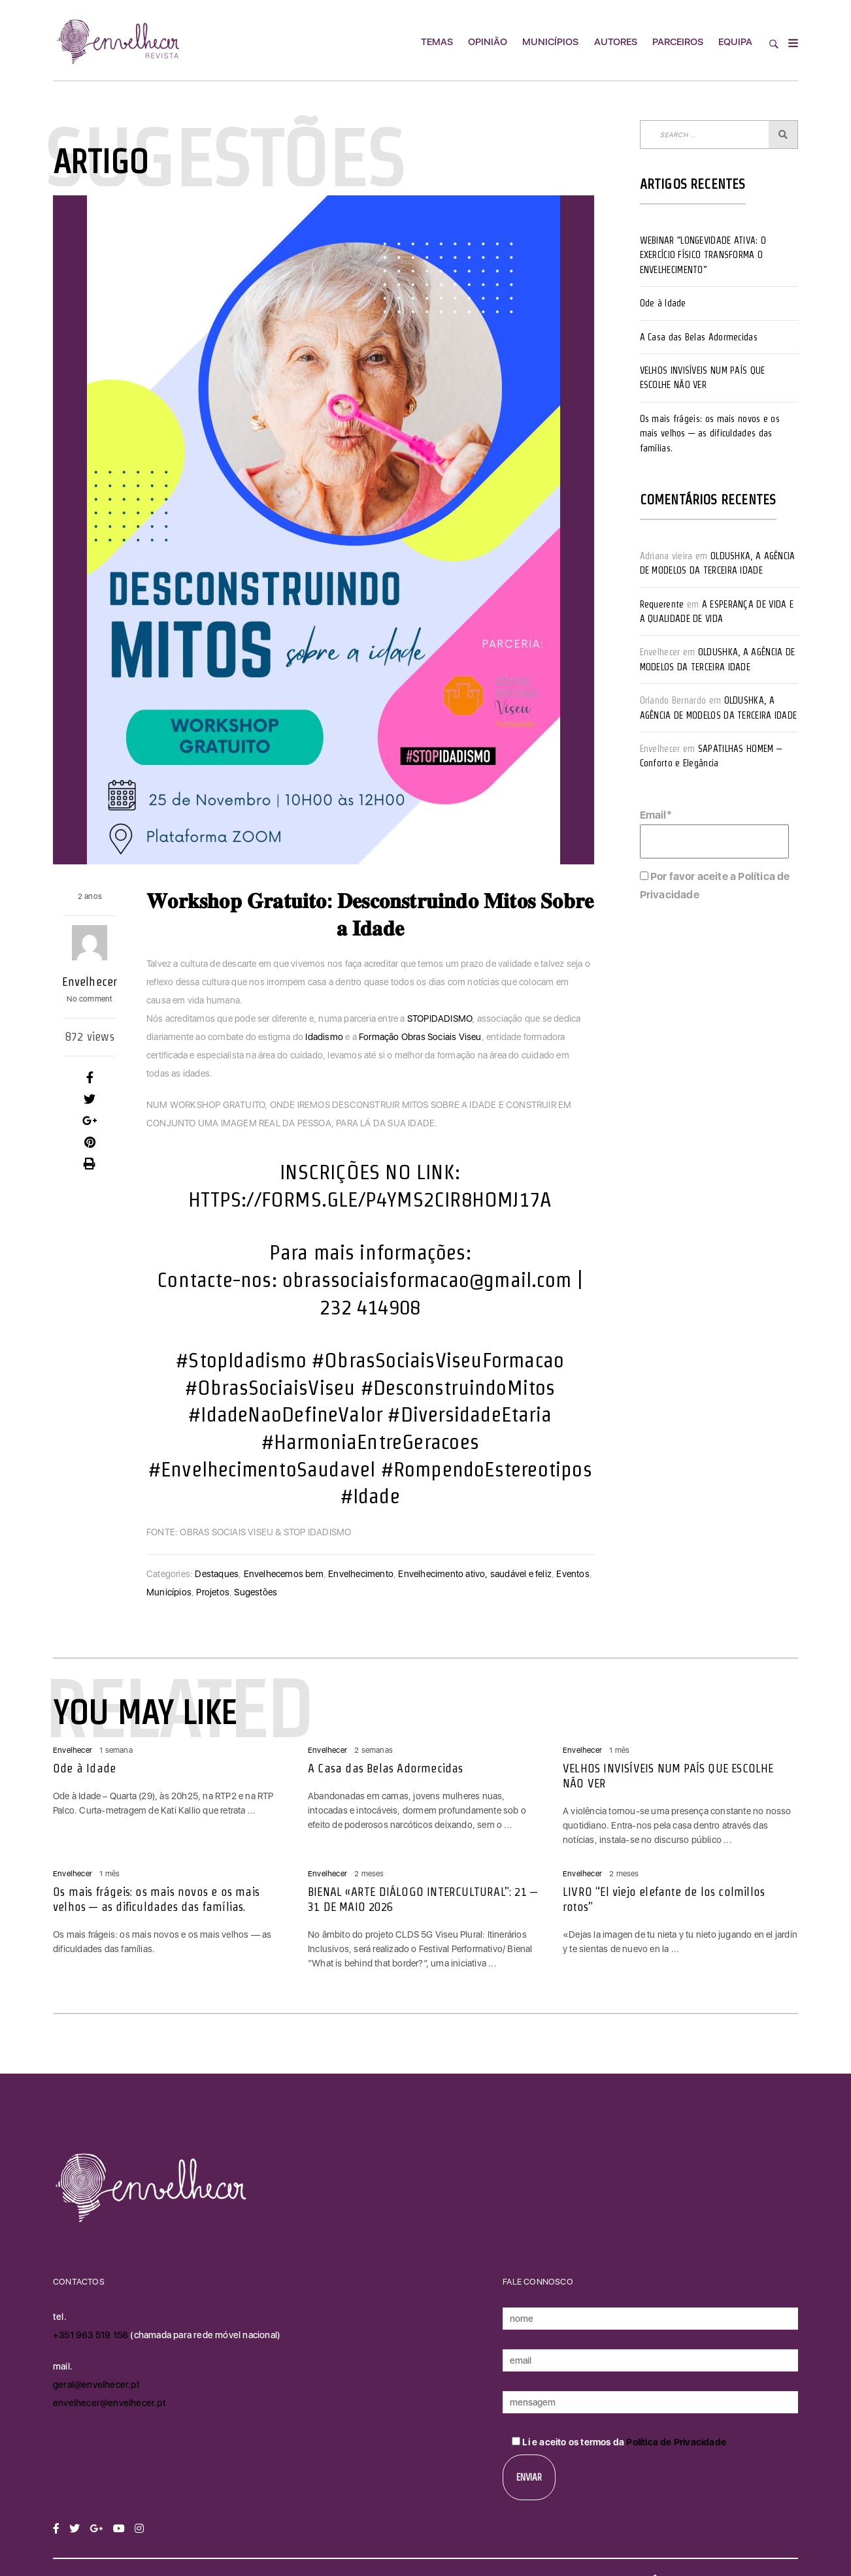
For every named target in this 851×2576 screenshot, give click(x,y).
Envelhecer (89, 981)
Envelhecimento (360, 1574)
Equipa (735, 42)
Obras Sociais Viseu (441, 1037)
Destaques (217, 1574)
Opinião (487, 42)
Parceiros (677, 42)
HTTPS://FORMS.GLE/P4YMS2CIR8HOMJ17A (370, 1199)
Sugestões (255, 1592)
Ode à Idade (663, 303)
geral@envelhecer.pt (96, 2384)
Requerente (662, 604)
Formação (379, 1037)
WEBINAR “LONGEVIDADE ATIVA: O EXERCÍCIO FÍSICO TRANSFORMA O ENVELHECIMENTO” (703, 255)
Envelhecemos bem (284, 1574)
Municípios (550, 42)
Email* (714, 833)
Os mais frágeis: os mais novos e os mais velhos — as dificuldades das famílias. (710, 433)
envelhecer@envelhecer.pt (109, 2403)
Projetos (212, 1592)
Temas (437, 42)
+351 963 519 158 (91, 2335)
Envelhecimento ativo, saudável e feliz (475, 1574)
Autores (615, 42)
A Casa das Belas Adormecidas (699, 337)
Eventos (572, 1574)
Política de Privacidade (676, 2442)
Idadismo (324, 1037)
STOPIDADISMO (439, 1018)
